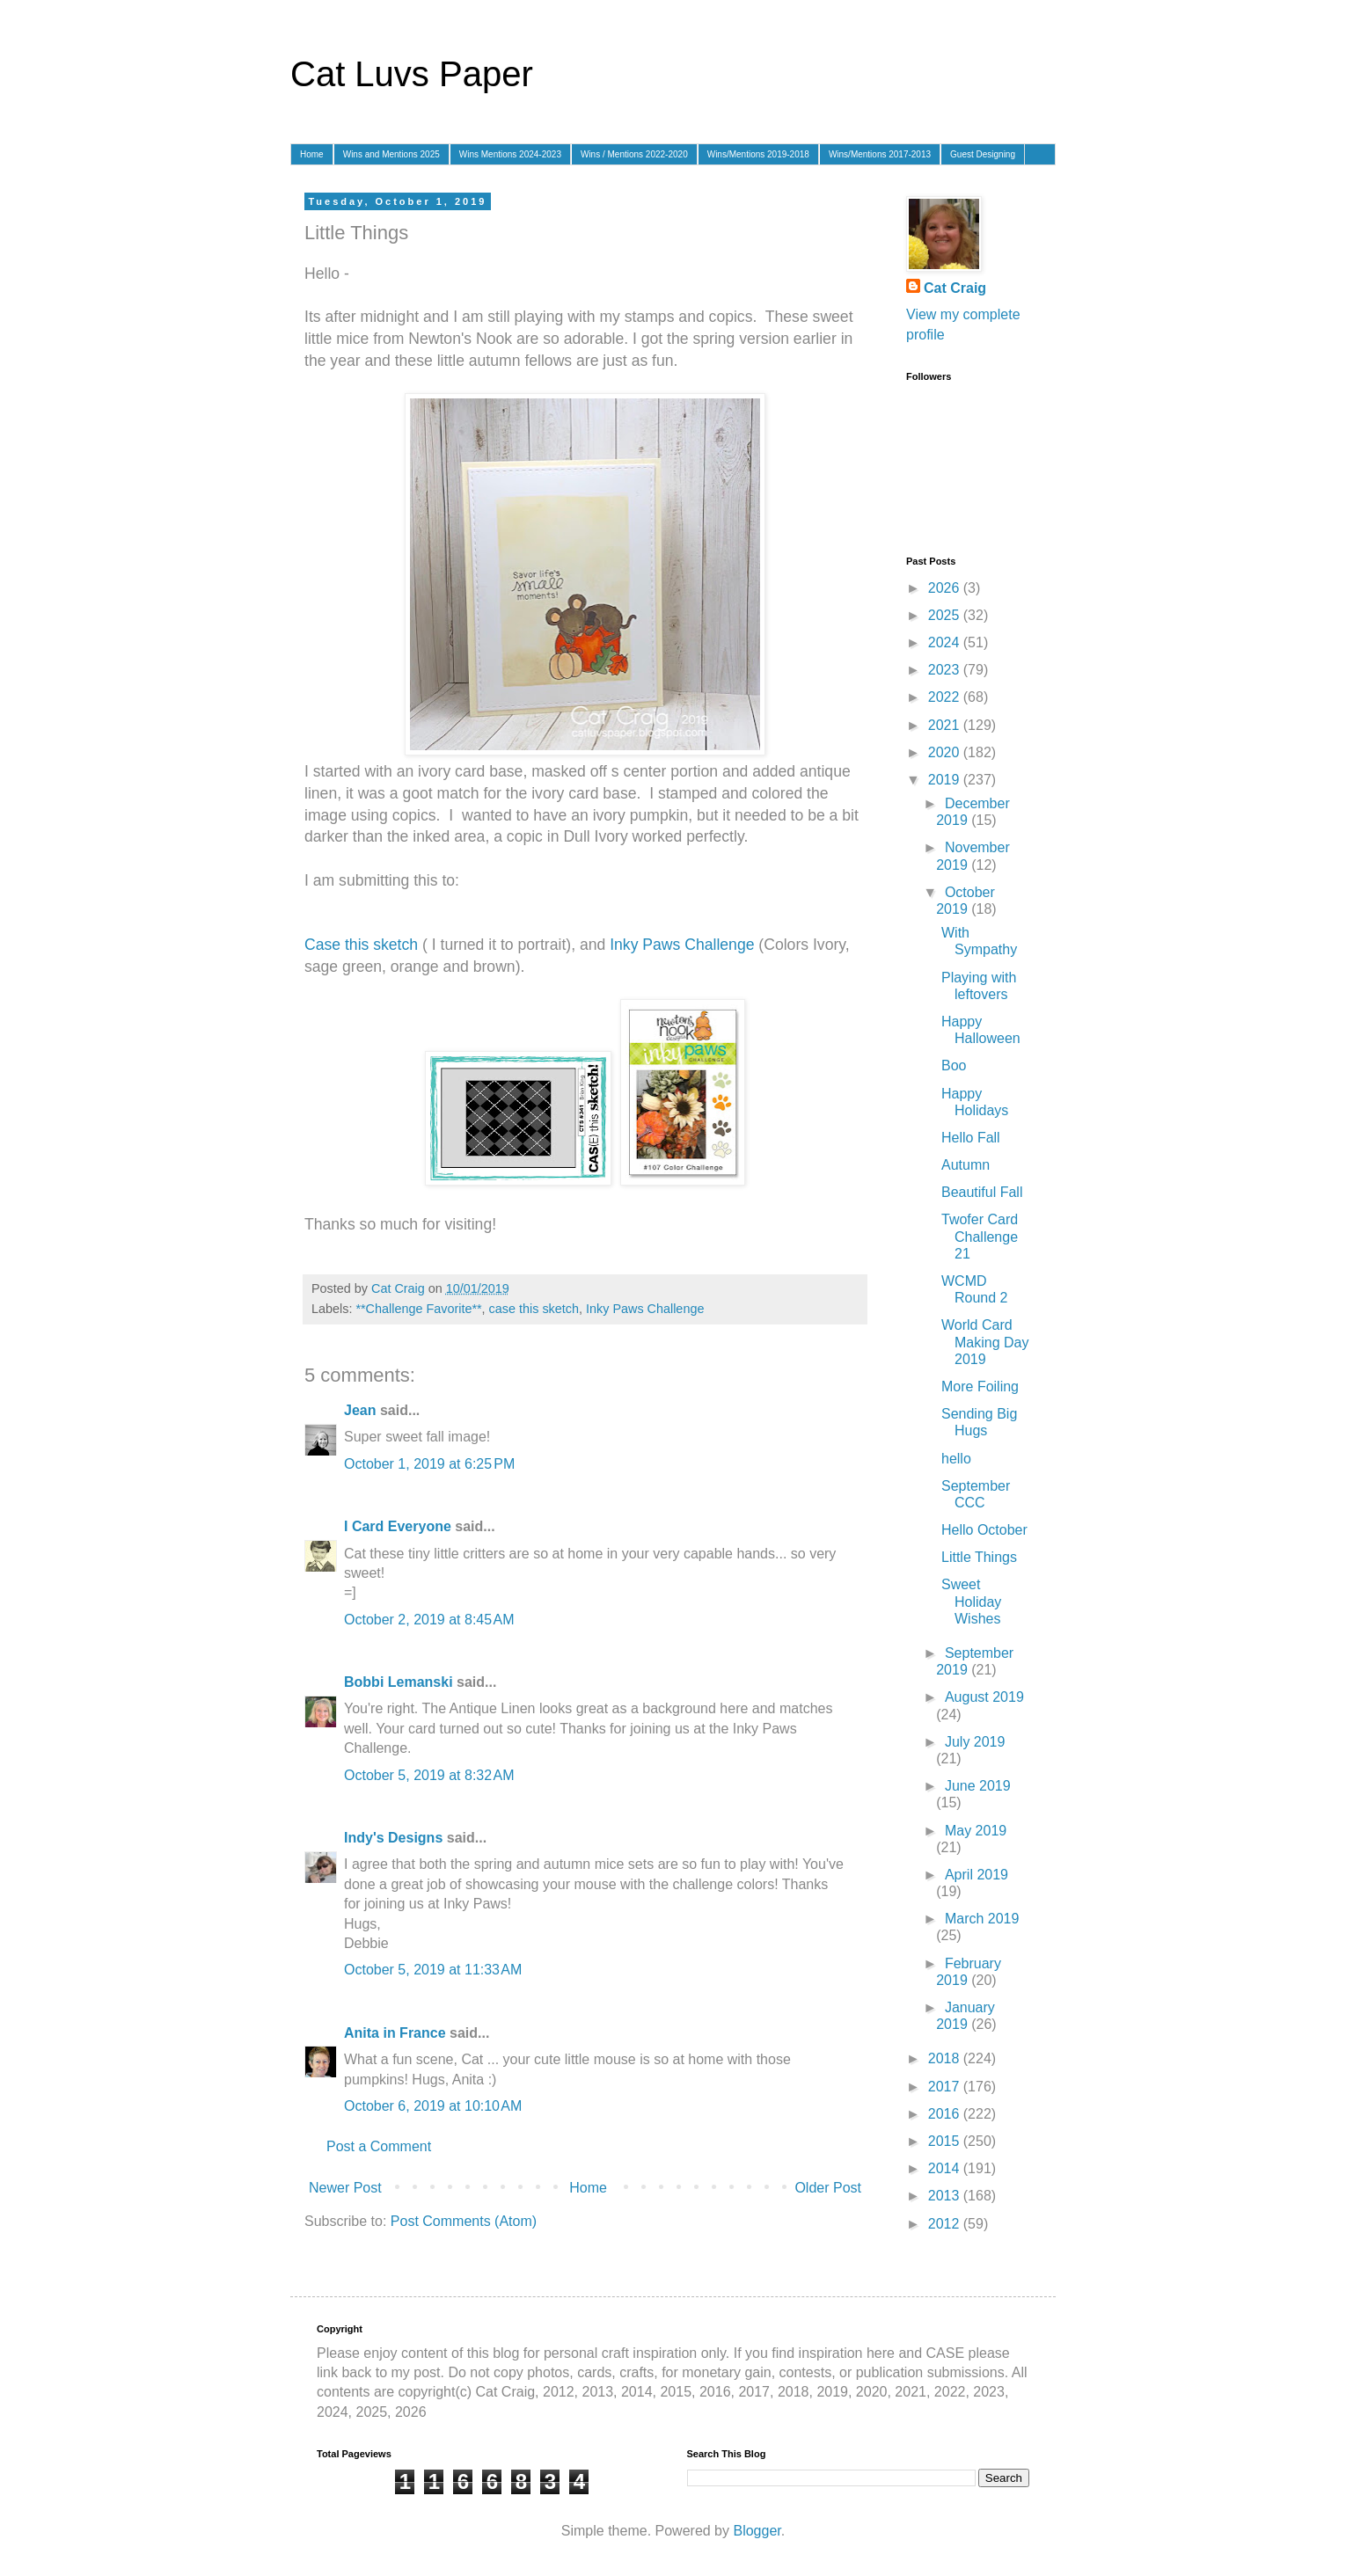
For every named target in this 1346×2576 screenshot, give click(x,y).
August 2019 (984, 1696)
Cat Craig (955, 288)
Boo (953, 1065)
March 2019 (982, 1918)
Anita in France (395, 2032)
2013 (945, 2195)
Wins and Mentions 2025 (391, 154)
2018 (945, 2058)
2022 (945, 697)
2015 (945, 2141)
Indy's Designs (393, 1837)
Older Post (827, 2187)
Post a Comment (378, 2146)
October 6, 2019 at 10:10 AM (433, 2105)
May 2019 (975, 1830)
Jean (360, 1410)
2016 (945, 2113)
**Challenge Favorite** (418, 1309)
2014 (945, 2168)
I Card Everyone (397, 1526)
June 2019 (978, 1785)
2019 (945, 779)
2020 (945, 752)
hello (956, 1458)
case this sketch (534, 1309)
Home (312, 154)
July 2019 (975, 1741)
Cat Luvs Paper (411, 74)
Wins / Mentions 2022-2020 (634, 154)
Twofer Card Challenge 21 (979, 1236)
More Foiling (980, 1386)
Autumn (965, 1164)
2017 (945, 2086)
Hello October (984, 1529)
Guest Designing (982, 154)
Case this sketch (361, 944)
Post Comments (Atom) (464, 2221)
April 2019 (976, 1874)
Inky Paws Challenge (682, 944)
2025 (945, 615)
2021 (945, 725)
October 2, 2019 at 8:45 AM (429, 1619)
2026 (945, 587)
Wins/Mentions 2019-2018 (758, 154)
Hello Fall (970, 1137)
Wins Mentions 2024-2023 (510, 154)
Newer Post (345, 2187)
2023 (945, 669)
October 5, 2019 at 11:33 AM (433, 1969)
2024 (945, 642)
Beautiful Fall (982, 1192)
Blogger (756, 2530)
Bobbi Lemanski (398, 1682)
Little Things (979, 1557)
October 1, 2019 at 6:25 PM (429, 1463)
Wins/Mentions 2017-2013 (880, 154)
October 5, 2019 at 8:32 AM (429, 1775)
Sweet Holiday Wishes (971, 1601)
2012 (945, 2223)
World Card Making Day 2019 (984, 1341)
